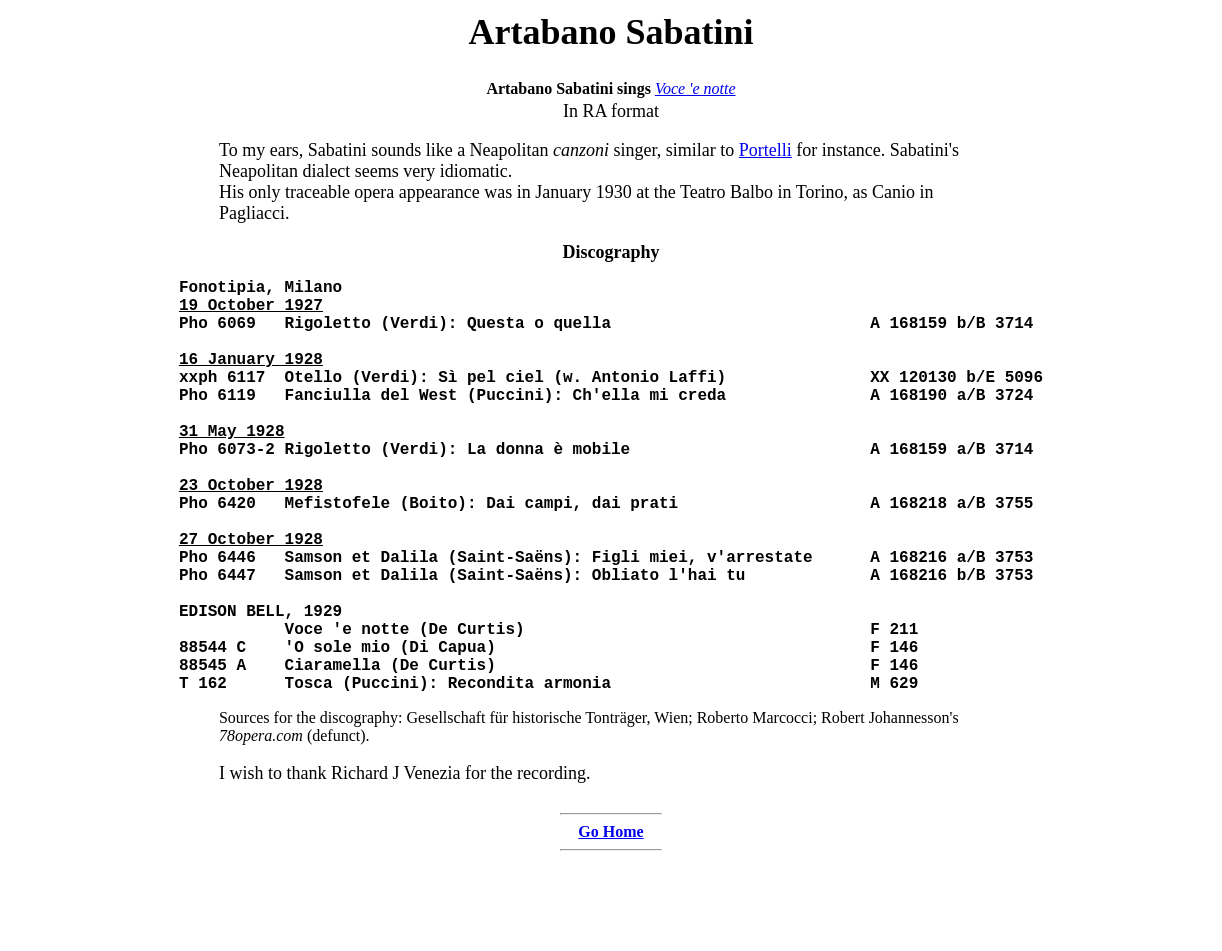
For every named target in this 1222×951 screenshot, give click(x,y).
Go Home (610, 923)
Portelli (765, 150)
